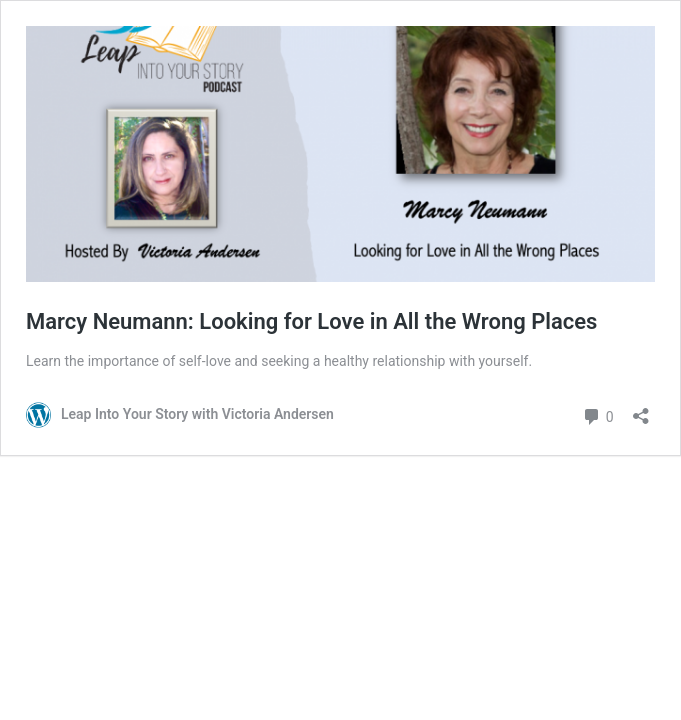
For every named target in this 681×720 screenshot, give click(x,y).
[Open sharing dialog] (641, 409)
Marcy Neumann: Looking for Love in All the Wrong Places (311, 321)
